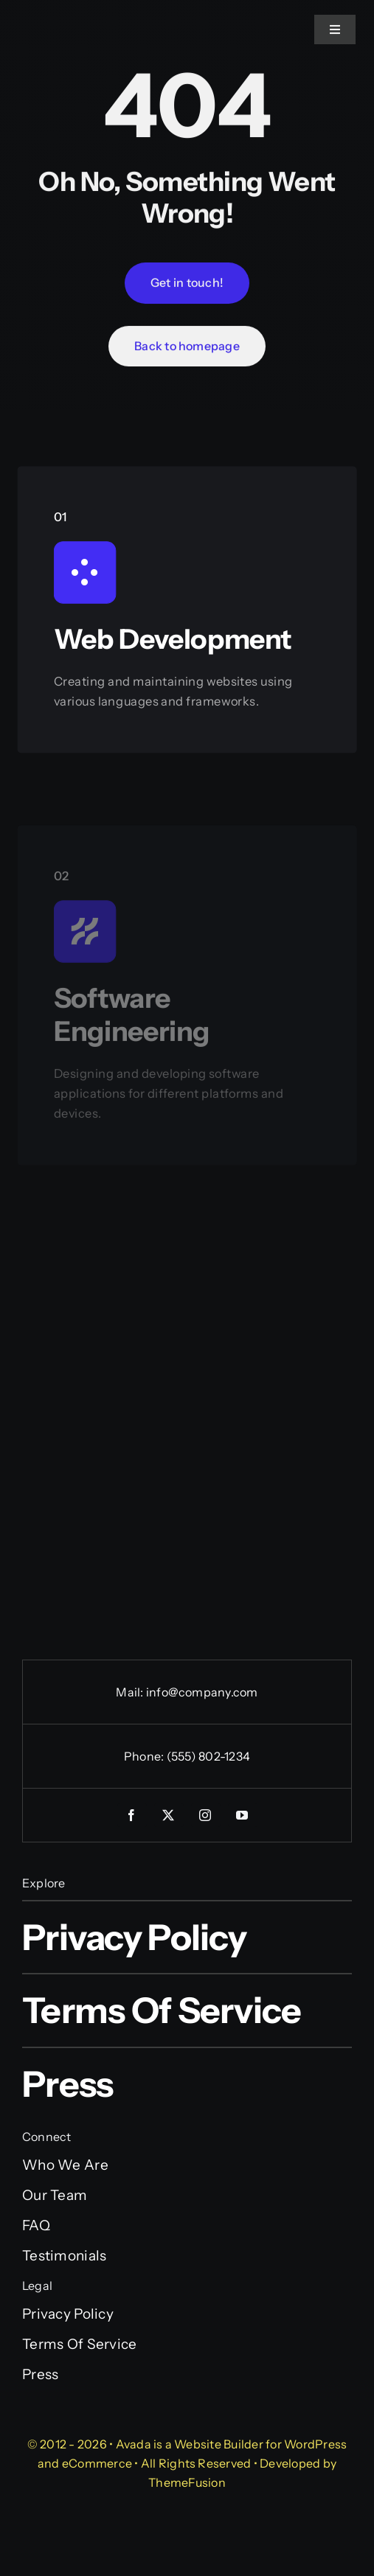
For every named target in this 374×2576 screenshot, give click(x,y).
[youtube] (242, 1815)
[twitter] (169, 1815)
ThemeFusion (187, 2482)
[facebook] (132, 1815)
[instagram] (206, 1815)
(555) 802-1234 (208, 1756)
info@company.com (202, 1692)
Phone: (145, 1756)
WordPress (315, 2444)
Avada (133, 2444)
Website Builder (218, 2444)
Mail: (130, 1692)
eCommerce (97, 2463)
